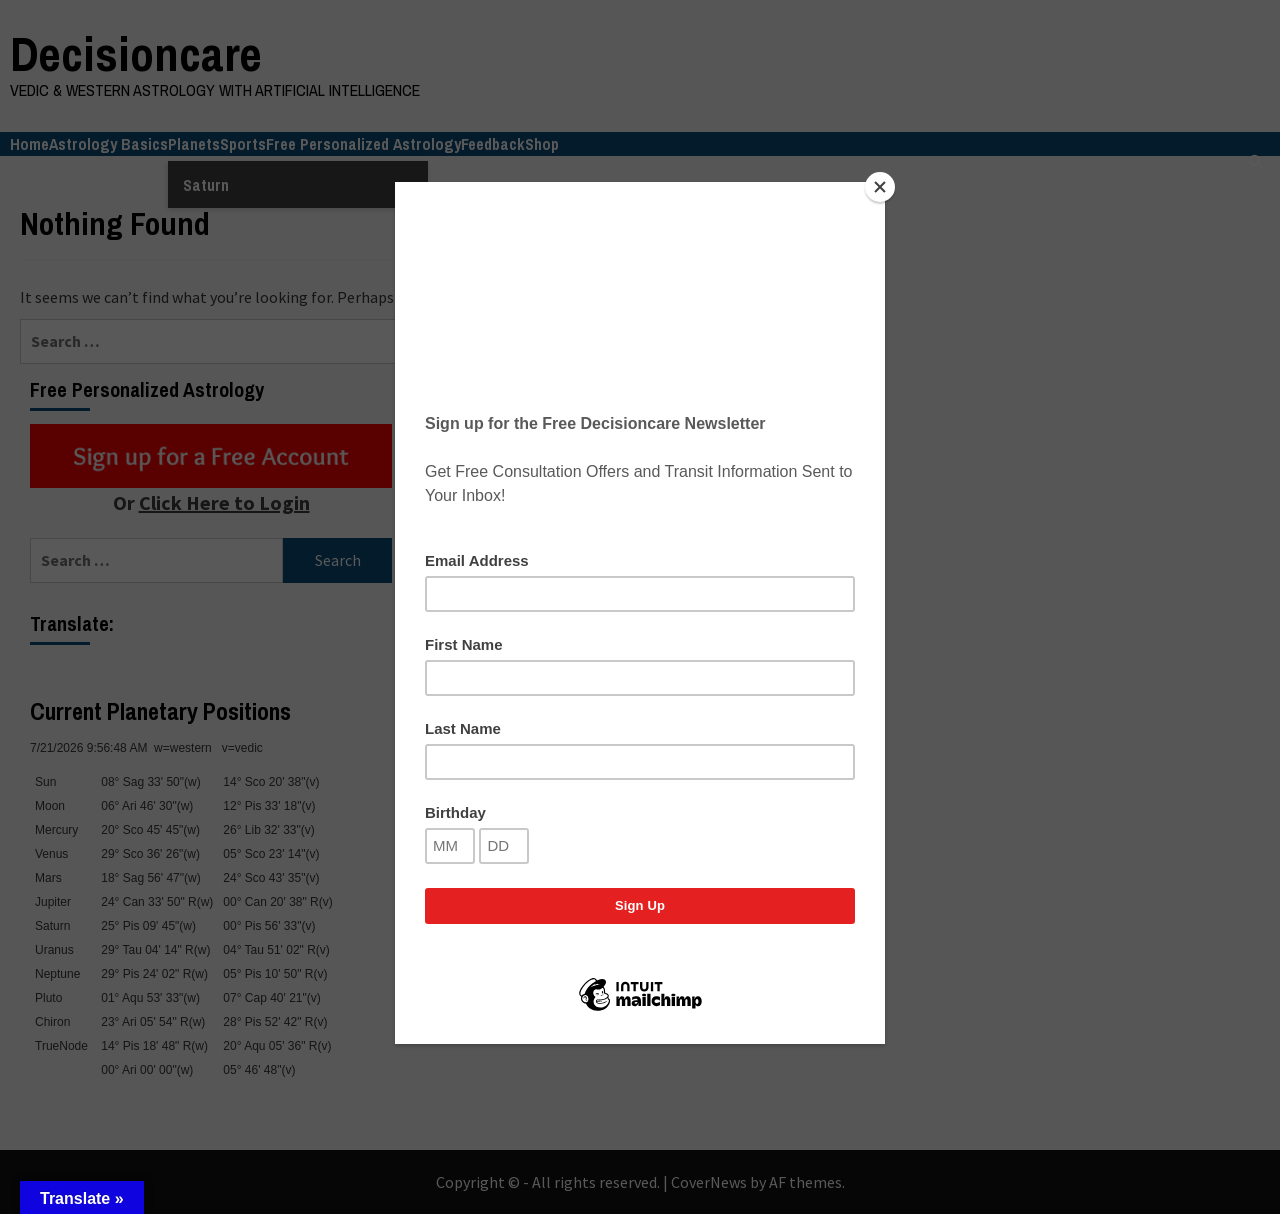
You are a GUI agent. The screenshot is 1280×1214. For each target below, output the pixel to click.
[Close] (880, 187)
